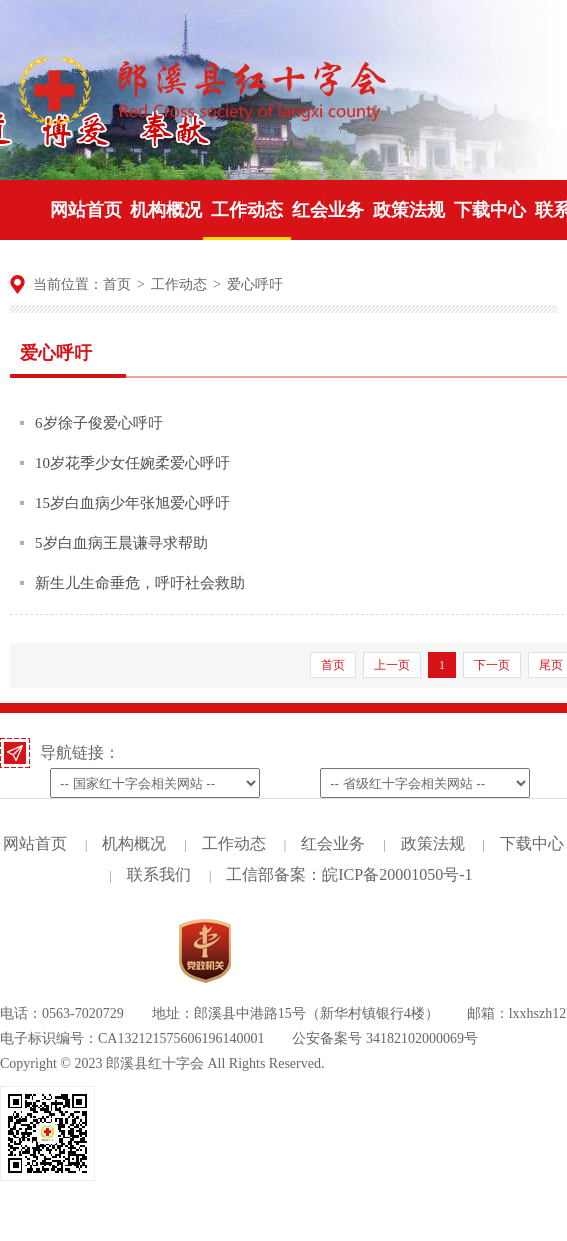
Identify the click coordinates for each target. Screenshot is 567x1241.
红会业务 (333, 843)
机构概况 (134, 843)
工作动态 (179, 284)
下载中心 (532, 843)
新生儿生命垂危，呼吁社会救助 (140, 583)
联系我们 (159, 874)
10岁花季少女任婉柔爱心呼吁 (132, 463)
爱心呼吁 (255, 284)
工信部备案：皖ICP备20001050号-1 (349, 874)
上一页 (392, 665)
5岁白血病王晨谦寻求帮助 (121, 543)
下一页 (492, 665)
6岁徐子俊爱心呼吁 (99, 423)
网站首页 (35, 843)
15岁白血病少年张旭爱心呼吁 (132, 503)
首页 (117, 284)
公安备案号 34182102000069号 (385, 1038)
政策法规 (433, 843)
